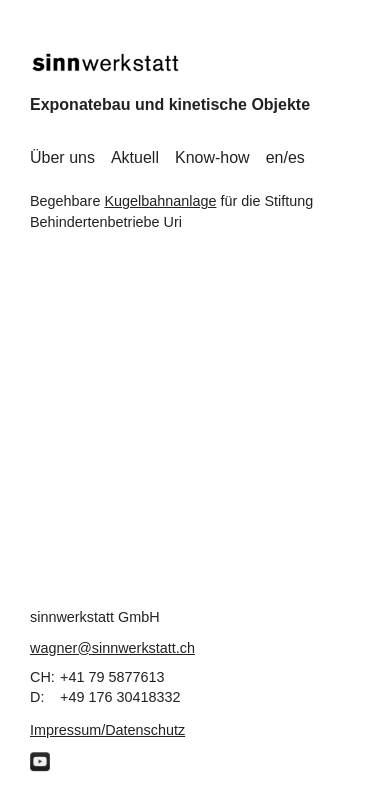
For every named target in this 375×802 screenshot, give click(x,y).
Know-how (212, 157)
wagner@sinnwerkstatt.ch (112, 648)
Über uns (62, 157)
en (275, 157)
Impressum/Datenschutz (107, 730)
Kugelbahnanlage (160, 201)
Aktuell (135, 157)
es (296, 157)
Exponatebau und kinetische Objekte (170, 104)
